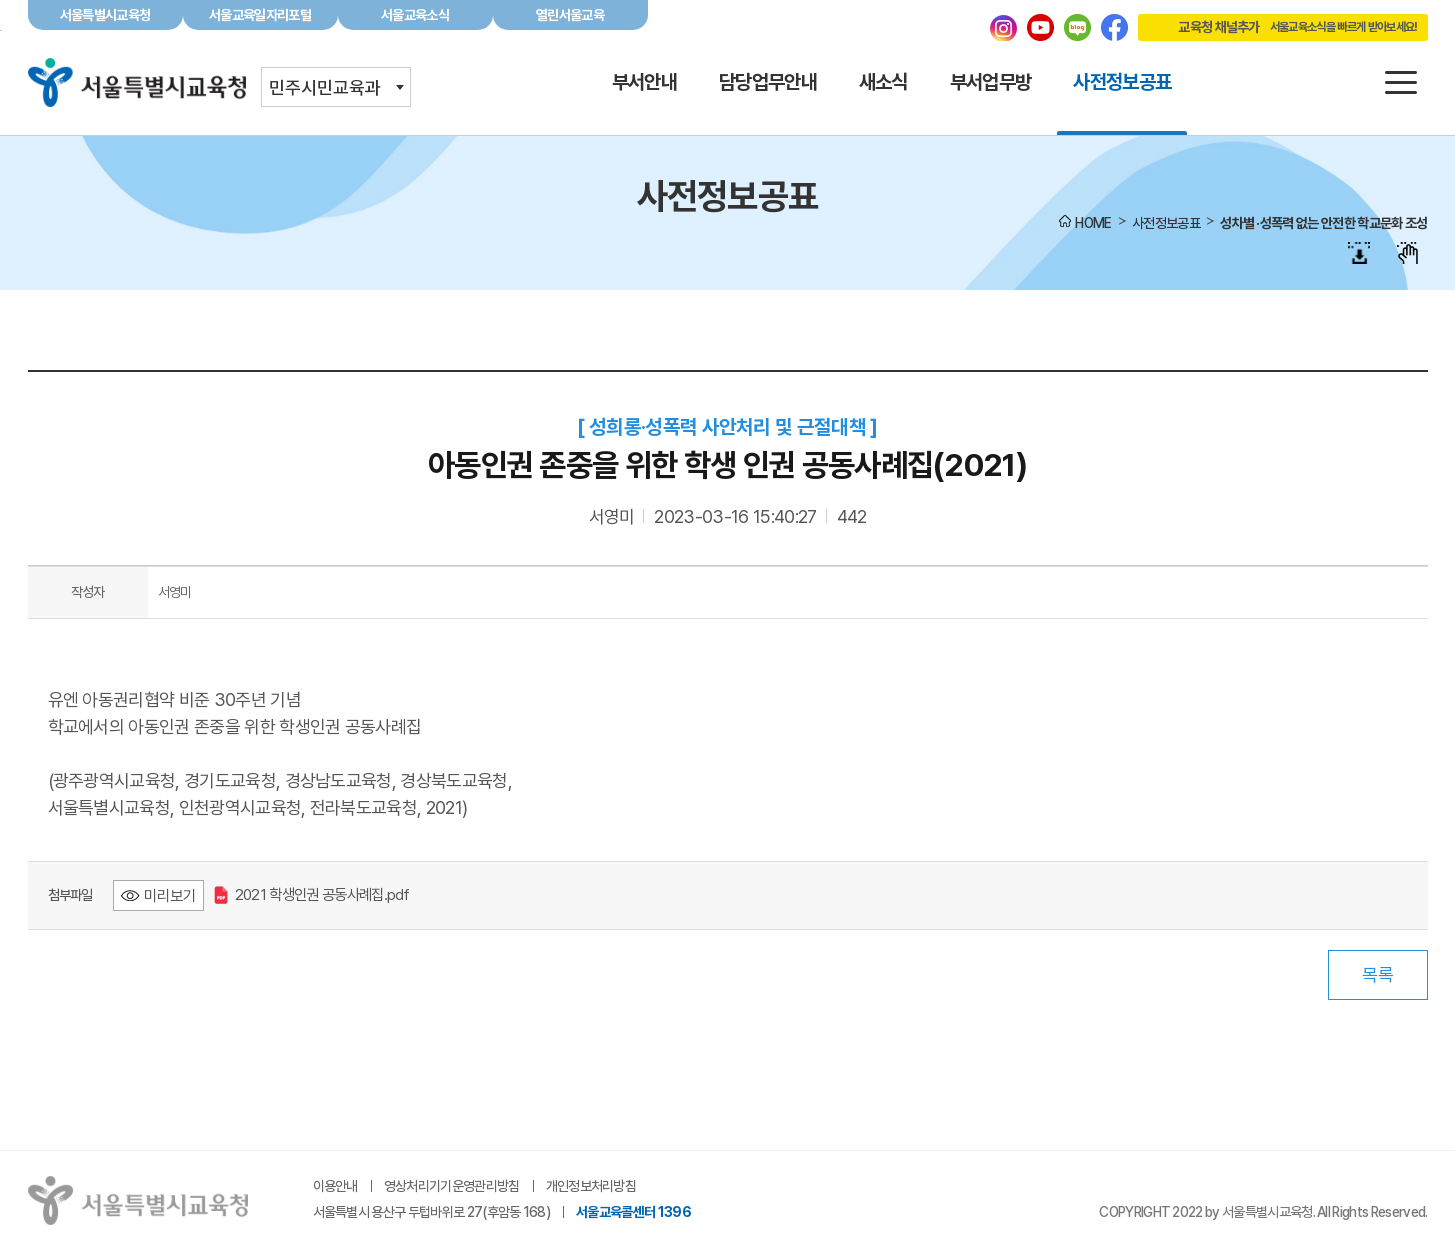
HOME (1093, 223)
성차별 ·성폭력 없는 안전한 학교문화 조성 (1323, 223)
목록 (1378, 974)
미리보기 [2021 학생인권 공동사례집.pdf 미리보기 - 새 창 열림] (170, 895)
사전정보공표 (1166, 223)
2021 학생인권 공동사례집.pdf (312, 894)
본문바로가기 (727, 0)
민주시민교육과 (325, 87)
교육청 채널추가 (1277, 27)
